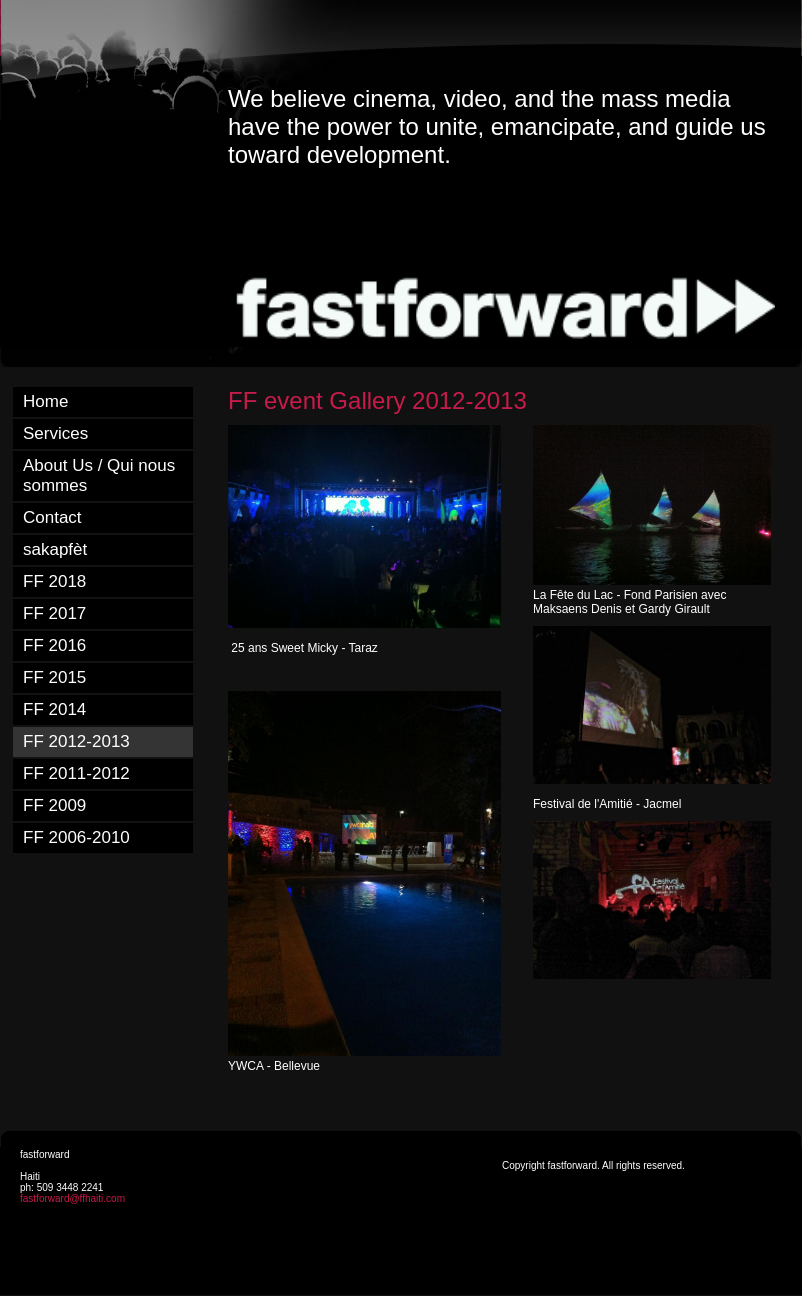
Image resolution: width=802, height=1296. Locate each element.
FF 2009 (54, 805)
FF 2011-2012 (76, 773)
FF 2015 (54, 677)
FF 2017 (54, 613)
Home (45, 401)
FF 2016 (54, 645)
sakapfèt (55, 549)
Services (55, 433)
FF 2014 (54, 709)
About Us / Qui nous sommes (99, 475)
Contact (52, 517)
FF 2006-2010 (76, 837)
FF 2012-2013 (76, 741)
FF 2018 (54, 581)
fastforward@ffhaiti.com (72, 1198)
